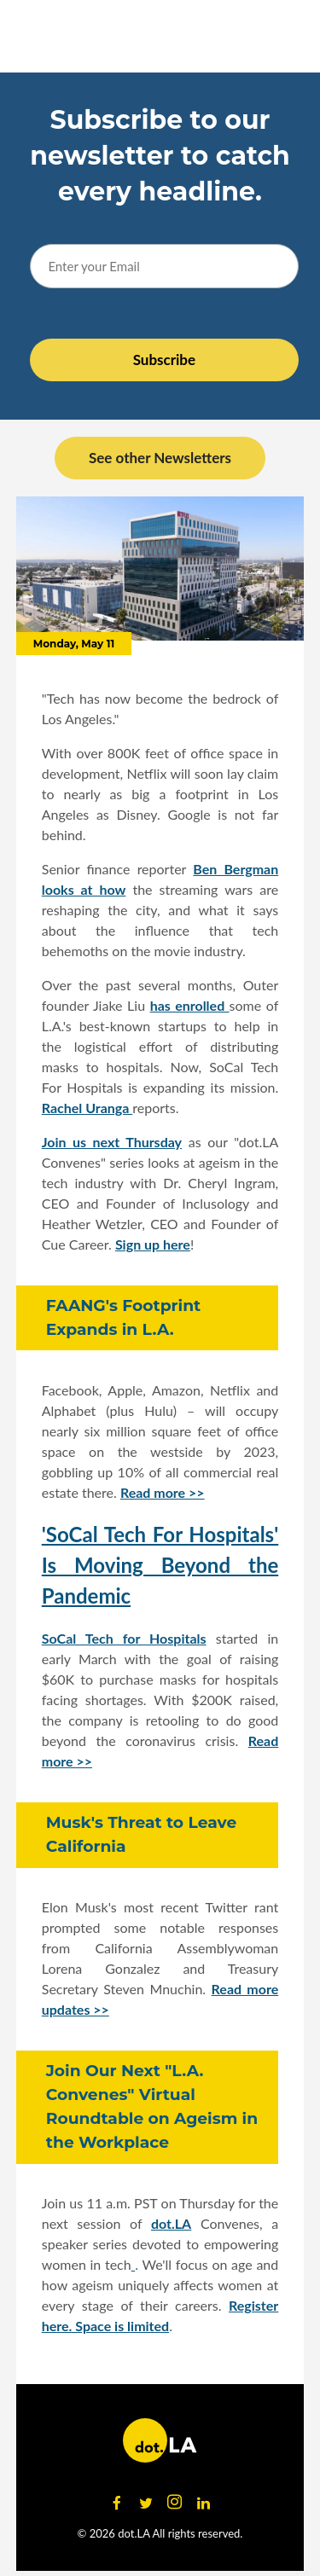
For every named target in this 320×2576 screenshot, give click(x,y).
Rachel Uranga (87, 1107)
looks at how (84, 889)
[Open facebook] (116, 2502)
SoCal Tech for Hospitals (124, 1638)
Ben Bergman (235, 869)
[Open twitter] (145, 2502)
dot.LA (171, 2223)
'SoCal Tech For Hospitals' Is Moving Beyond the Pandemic (160, 1565)
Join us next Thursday (112, 1142)
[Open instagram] (174, 2502)
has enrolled (190, 1005)
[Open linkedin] (203, 2502)
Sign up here (152, 1244)
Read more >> (162, 1492)
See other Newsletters (160, 458)
